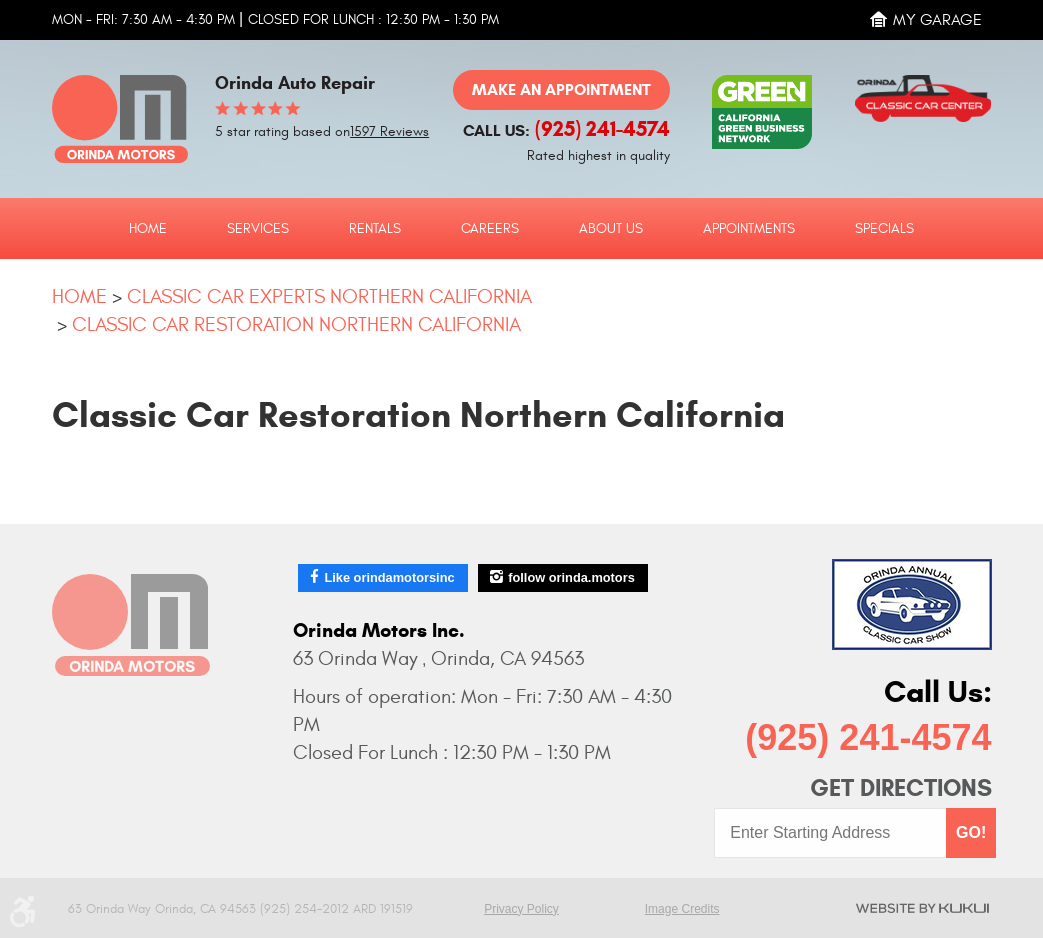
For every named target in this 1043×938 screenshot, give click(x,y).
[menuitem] (148, 228)
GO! (971, 832)
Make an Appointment (561, 89)
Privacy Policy (521, 909)
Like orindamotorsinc (389, 577)
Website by (922, 908)
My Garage (937, 20)
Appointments (749, 229)
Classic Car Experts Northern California (329, 296)
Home (148, 229)
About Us (611, 229)
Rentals (375, 229)
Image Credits (682, 909)
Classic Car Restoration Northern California (296, 324)
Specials (884, 229)
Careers (490, 229)
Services (258, 229)
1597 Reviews (389, 132)
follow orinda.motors (571, 577)
